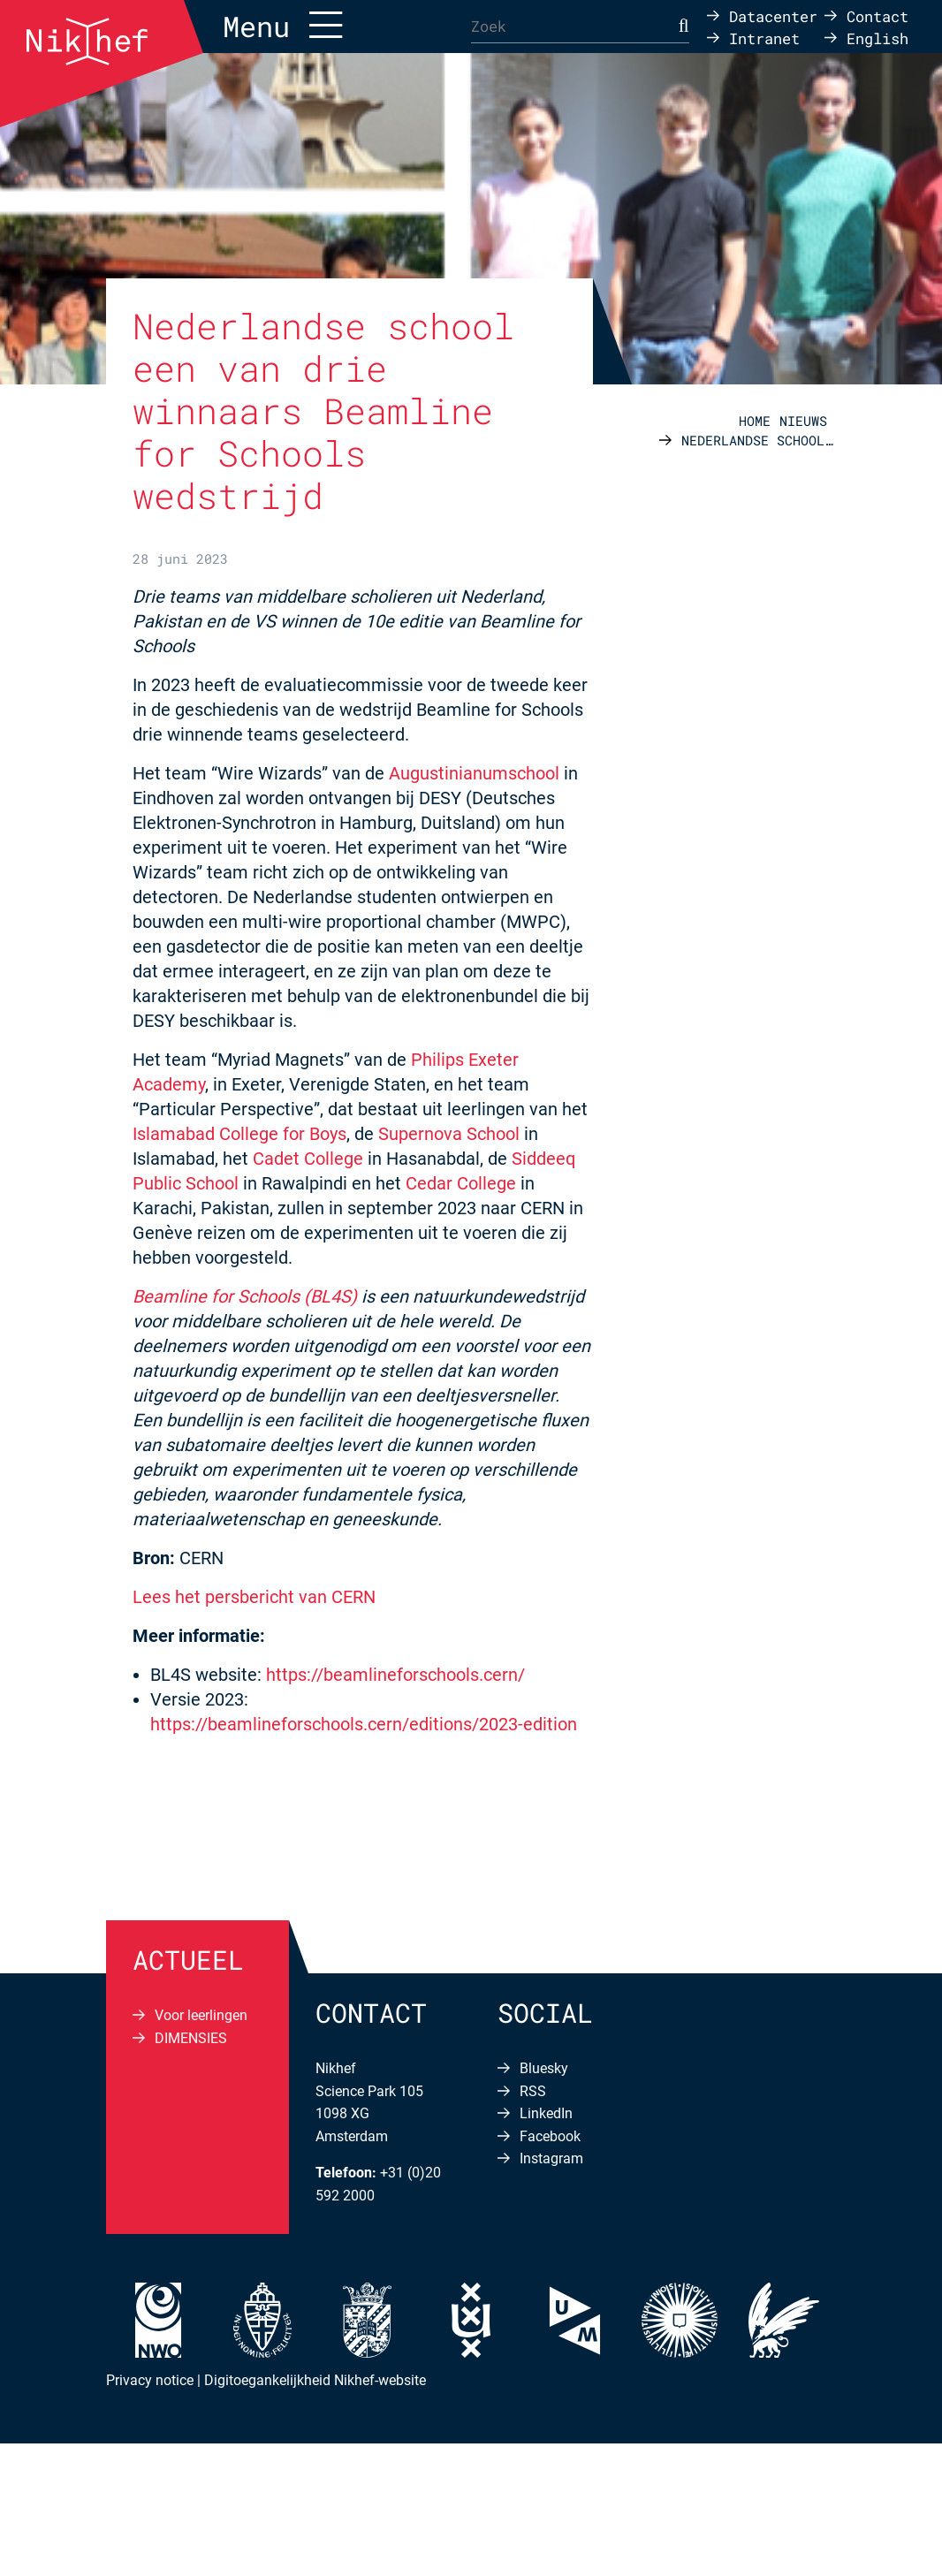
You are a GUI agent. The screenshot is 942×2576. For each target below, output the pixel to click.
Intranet (764, 37)
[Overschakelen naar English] (866, 37)
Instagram (551, 2158)
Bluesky (544, 2068)
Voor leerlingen (201, 2015)
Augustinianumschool (476, 773)
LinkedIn (546, 2113)
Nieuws (803, 420)
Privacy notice (150, 2380)
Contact (877, 15)
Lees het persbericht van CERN (254, 1596)
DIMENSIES (191, 2038)
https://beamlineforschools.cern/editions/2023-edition (363, 1724)
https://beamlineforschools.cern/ (395, 1674)
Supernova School (449, 1133)
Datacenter (773, 15)
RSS (533, 2091)
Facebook (550, 2136)
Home (755, 420)
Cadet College (308, 1158)
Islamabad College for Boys (239, 1133)
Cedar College (461, 1183)
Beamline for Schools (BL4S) (245, 1296)
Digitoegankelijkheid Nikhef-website (315, 2380)
